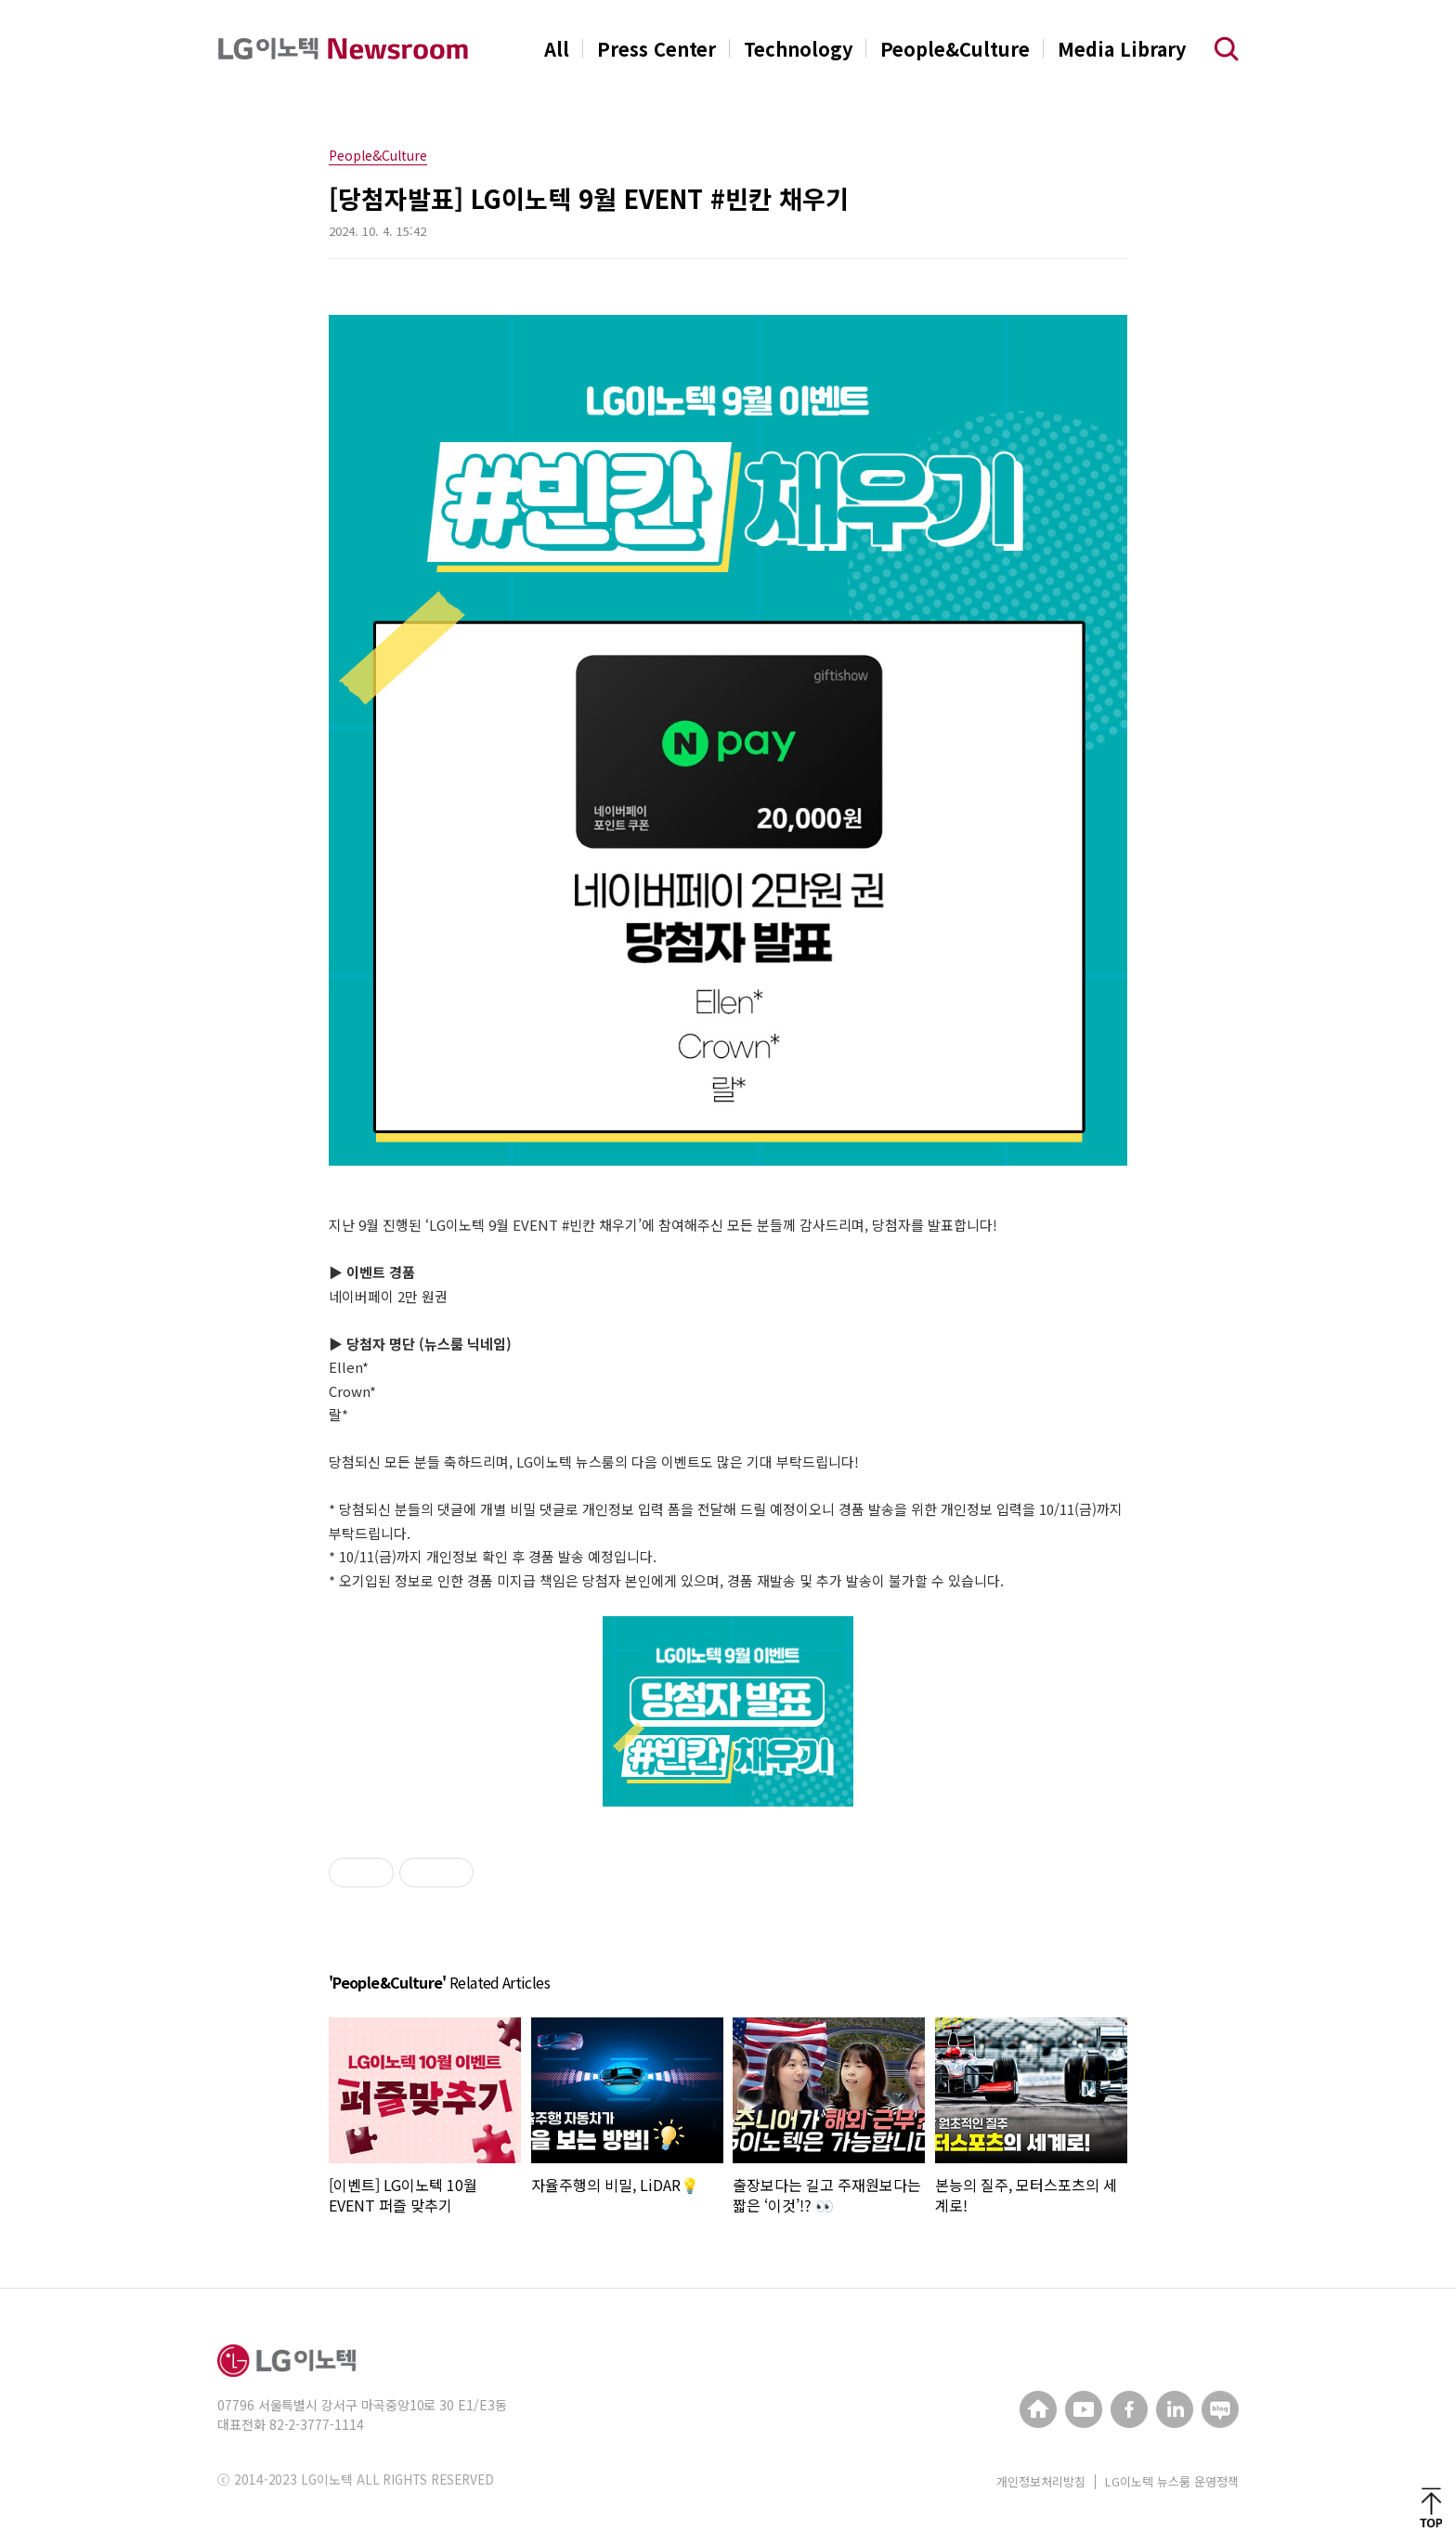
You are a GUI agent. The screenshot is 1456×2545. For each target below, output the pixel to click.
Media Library (1122, 48)
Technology (798, 48)
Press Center (656, 48)
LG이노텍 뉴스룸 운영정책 (1172, 2481)
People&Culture (955, 48)
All (556, 48)
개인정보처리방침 (1041, 2481)
